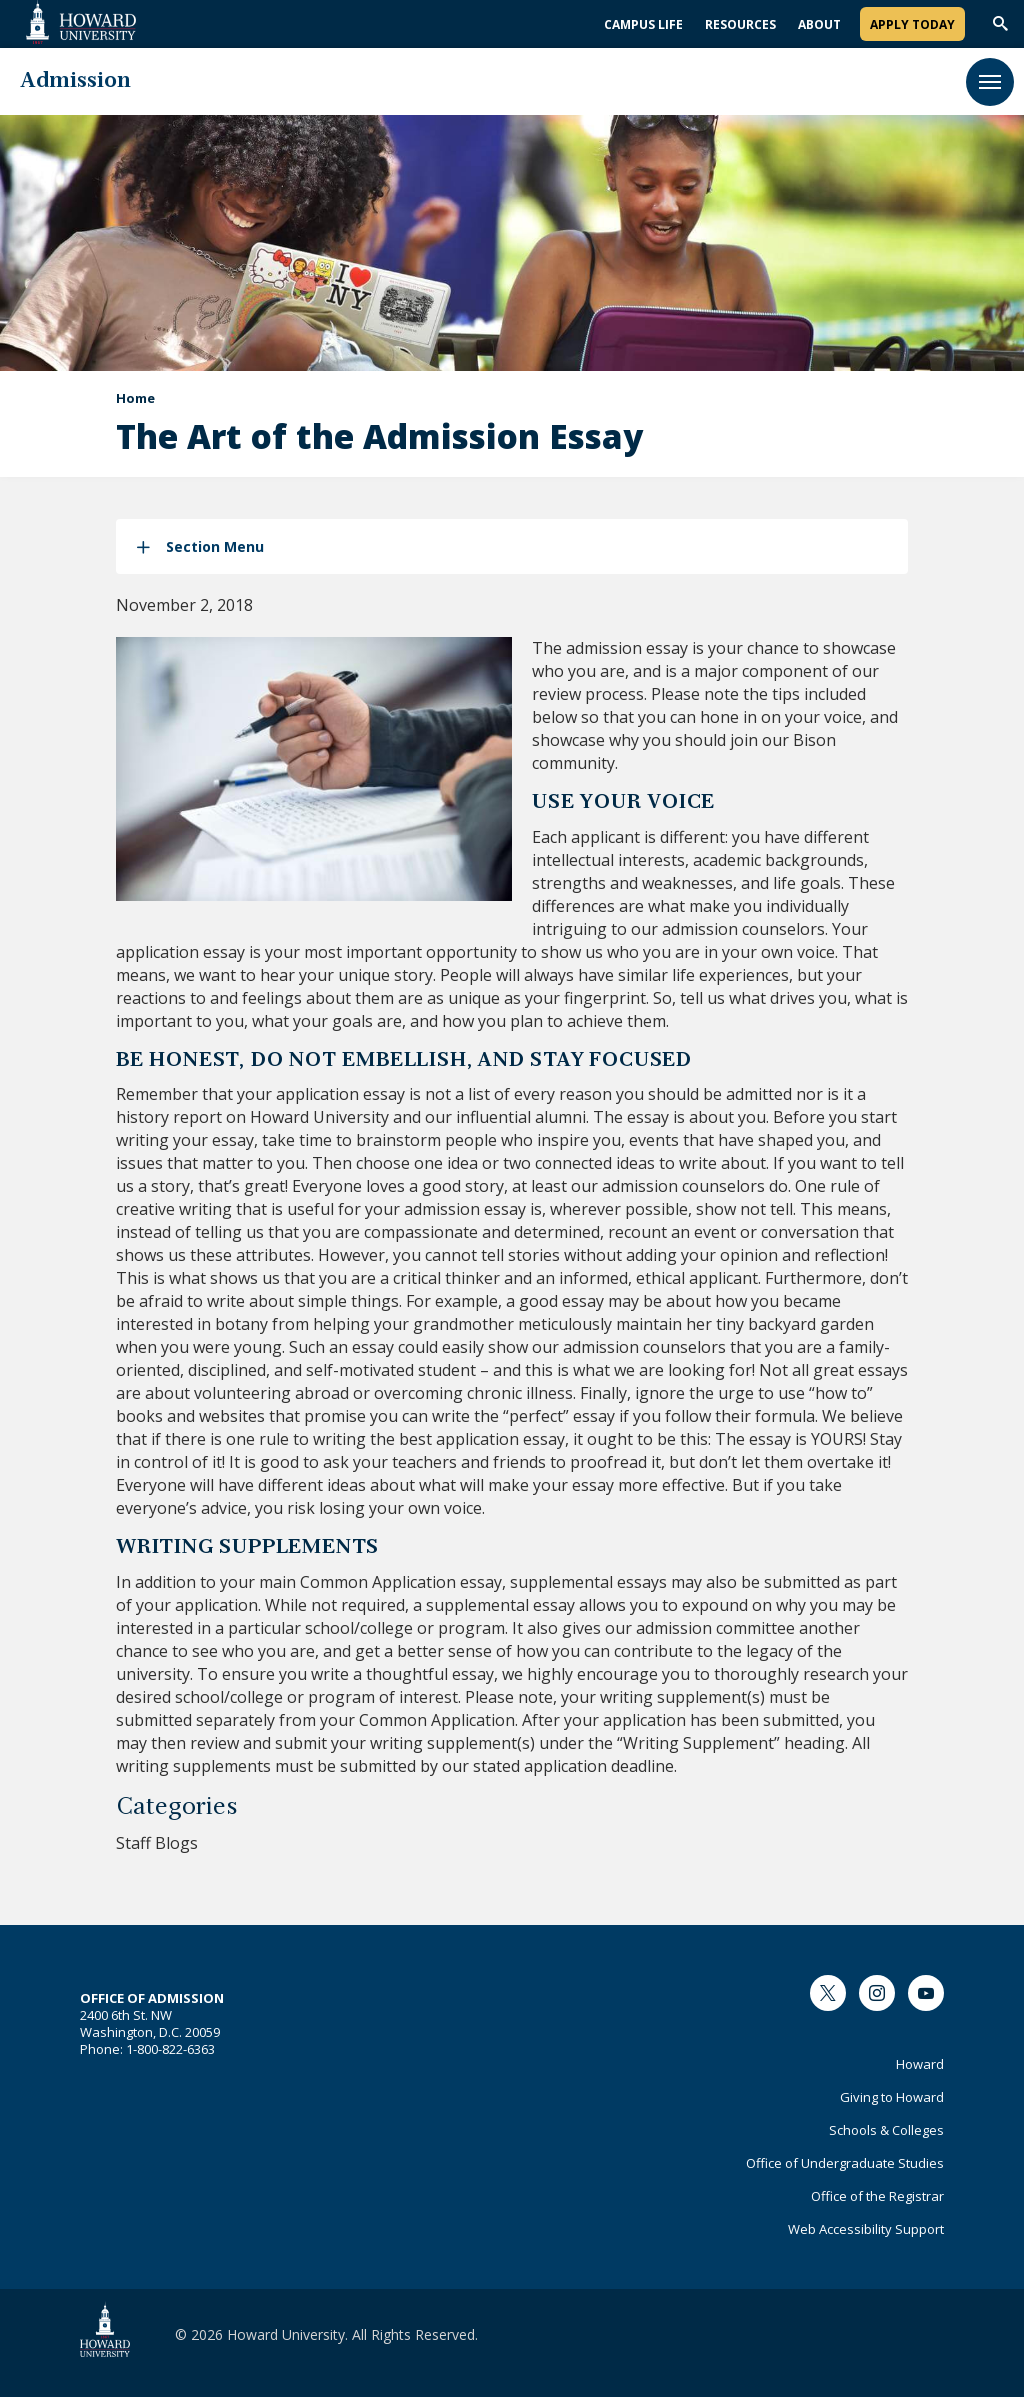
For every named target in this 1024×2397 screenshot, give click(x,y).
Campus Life (643, 24)
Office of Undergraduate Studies (845, 2163)
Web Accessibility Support (866, 2229)
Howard (920, 2064)
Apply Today (912, 24)
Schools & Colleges (886, 2130)
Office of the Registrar (877, 2196)
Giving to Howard (892, 2097)
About (819, 24)
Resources (740, 24)
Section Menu (215, 546)
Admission (75, 81)
